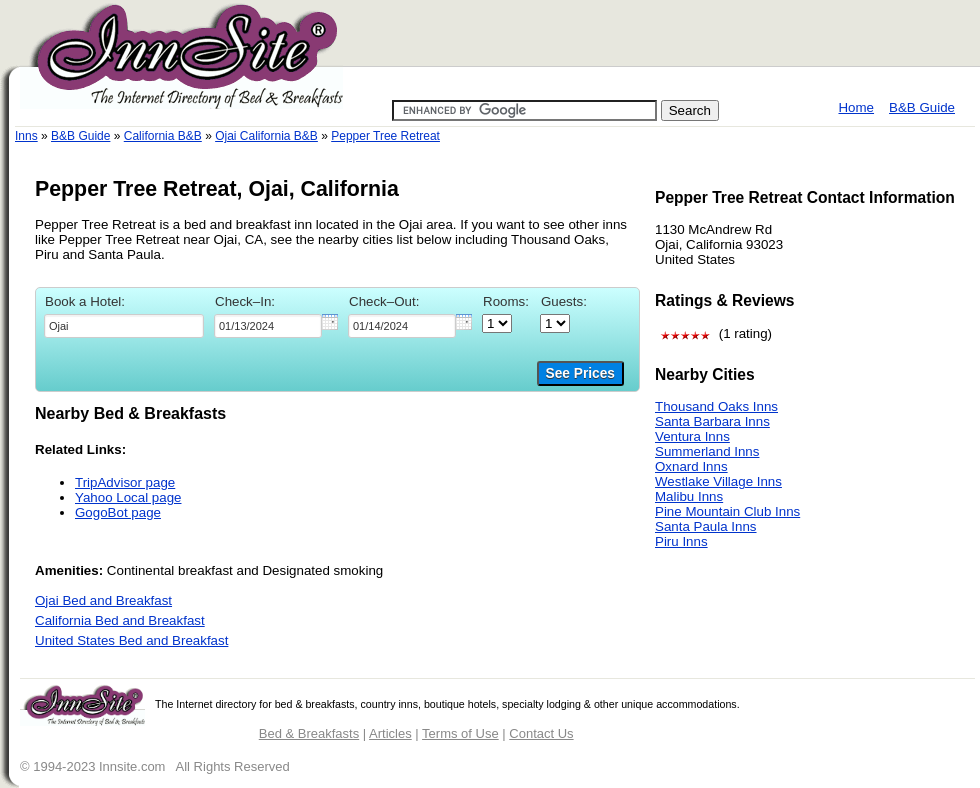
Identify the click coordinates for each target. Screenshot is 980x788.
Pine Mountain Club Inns (727, 511)
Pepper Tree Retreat (385, 136)
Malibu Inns (689, 496)
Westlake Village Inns (718, 481)
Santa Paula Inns (706, 526)
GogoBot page (118, 512)
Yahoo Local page (128, 497)
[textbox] (124, 326)
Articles (390, 733)
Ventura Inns (692, 436)
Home (856, 107)
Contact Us (541, 733)
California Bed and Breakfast (120, 620)
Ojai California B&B (266, 136)
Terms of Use (460, 733)
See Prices (580, 373)
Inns (26, 136)
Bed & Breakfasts (309, 733)
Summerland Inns (707, 451)
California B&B (163, 136)
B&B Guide (922, 107)
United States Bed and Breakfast (131, 640)
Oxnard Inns (691, 466)
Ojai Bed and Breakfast (103, 600)
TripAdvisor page (125, 482)
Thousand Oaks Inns (716, 406)
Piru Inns (681, 541)
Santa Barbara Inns (712, 421)
